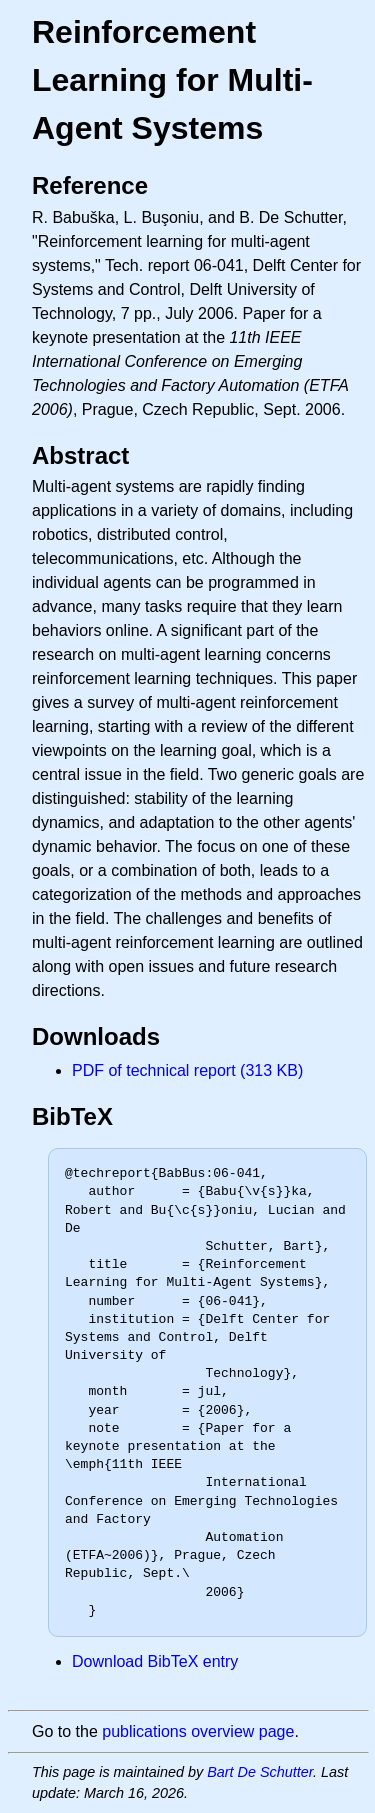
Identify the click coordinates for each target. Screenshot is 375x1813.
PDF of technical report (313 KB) (187, 1070)
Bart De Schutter (260, 1772)
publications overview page (198, 1731)
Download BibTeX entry (155, 1661)
